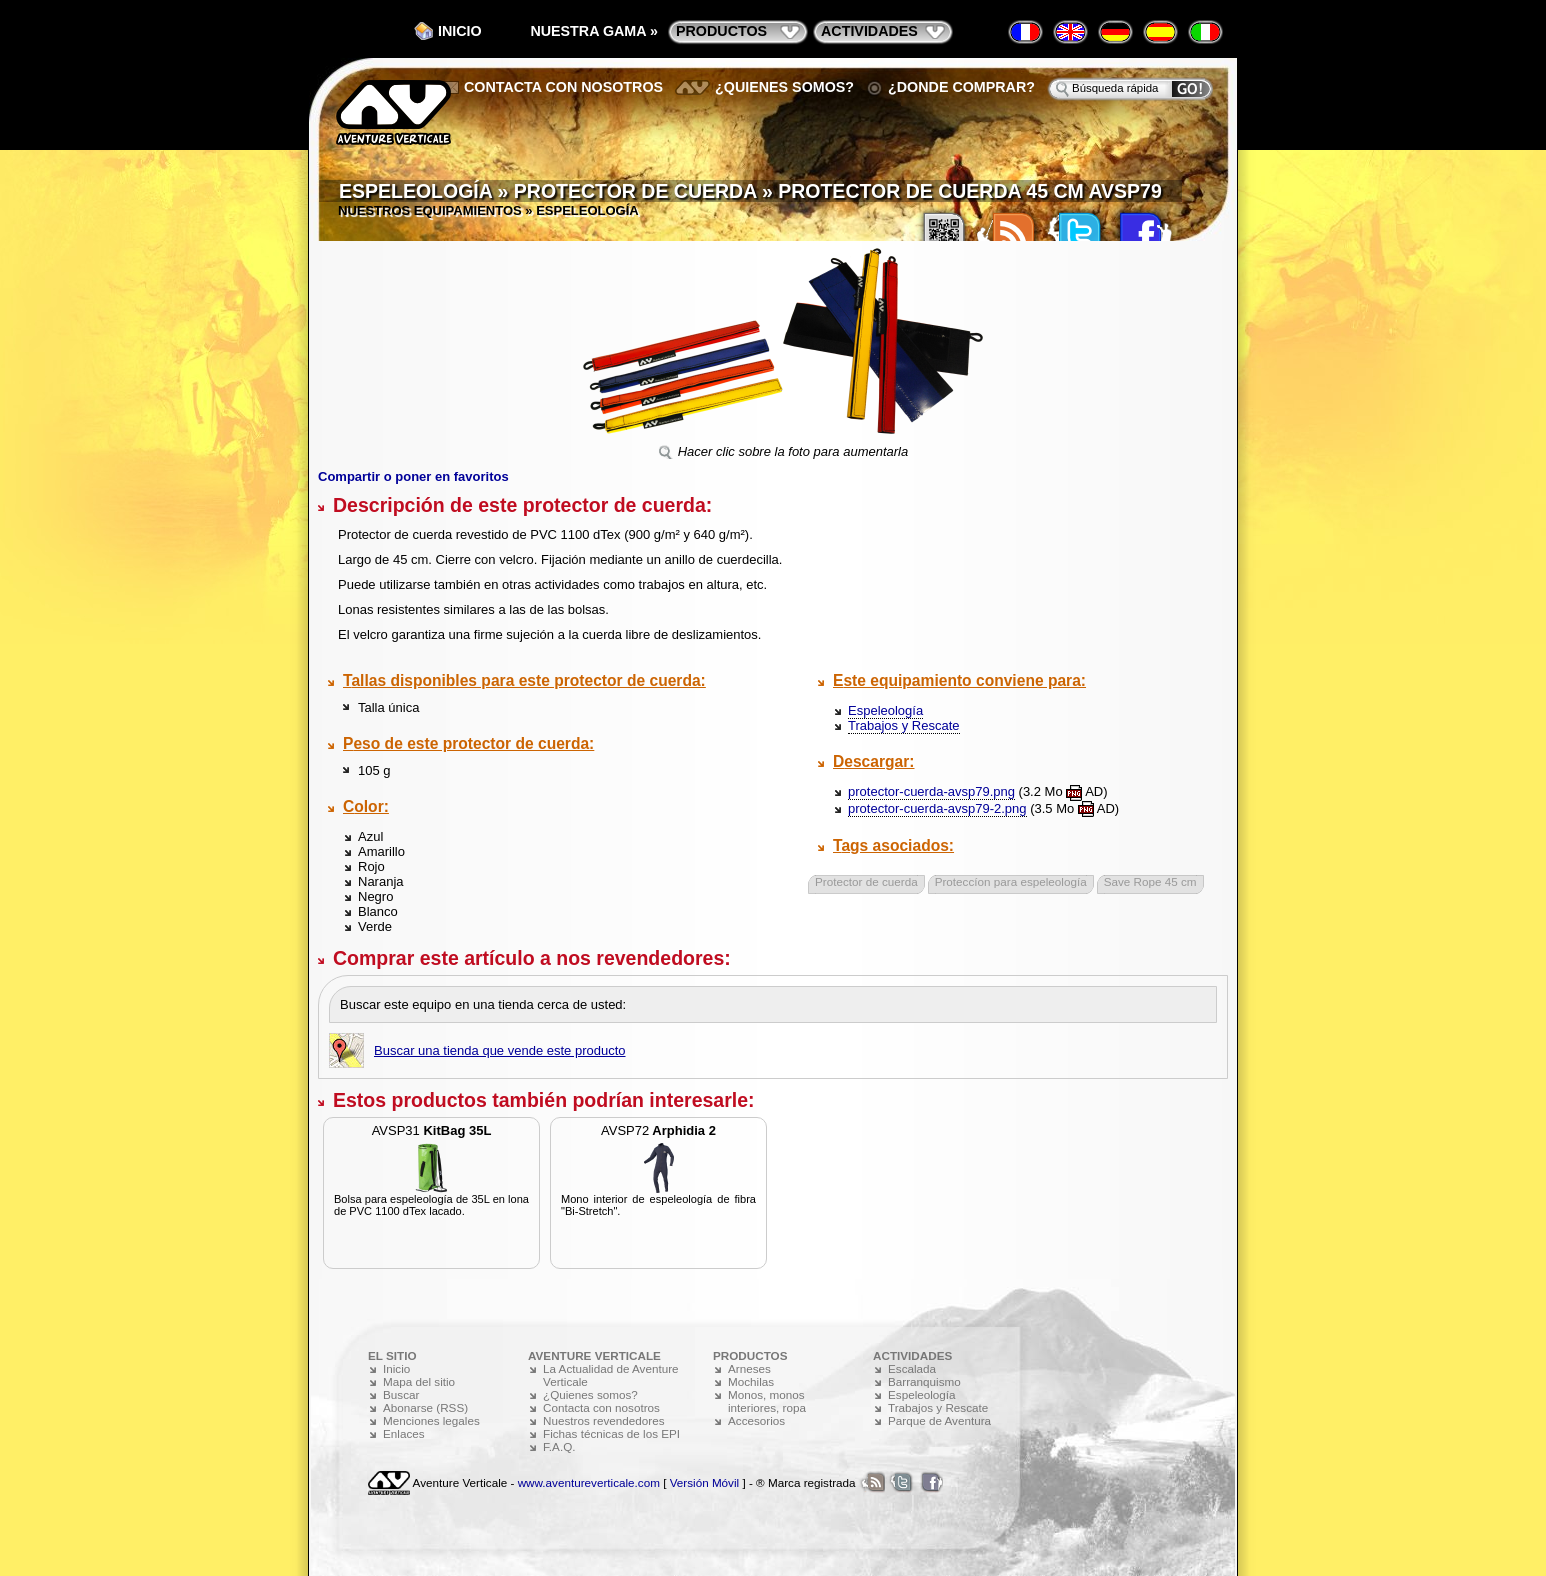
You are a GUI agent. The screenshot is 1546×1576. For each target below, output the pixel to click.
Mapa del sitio (419, 1381)
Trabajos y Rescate (904, 725)
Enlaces (404, 1433)
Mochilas (751, 1381)
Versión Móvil (705, 1482)
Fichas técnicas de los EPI (611, 1433)
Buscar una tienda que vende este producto (500, 1050)
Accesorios (756, 1420)
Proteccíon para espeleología (1011, 881)
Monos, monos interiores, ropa (767, 1401)
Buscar (401, 1394)
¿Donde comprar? (961, 87)
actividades (869, 31)
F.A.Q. (559, 1446)
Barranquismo (924, 1381)
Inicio (460, 31)
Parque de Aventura (939, 1420)
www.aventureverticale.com (589, 1482)
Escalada (912, 1368)
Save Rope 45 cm (1150, 881)
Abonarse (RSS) (425, 1407)
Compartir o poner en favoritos (413, 476)
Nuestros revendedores (604, 1420)
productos (721, 31)
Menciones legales (431, 1420)
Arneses (749, 1368)
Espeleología (885, 710)
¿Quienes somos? (784, 87)
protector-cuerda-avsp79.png (931, 791)
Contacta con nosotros (563, 87)
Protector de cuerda (866, 881)
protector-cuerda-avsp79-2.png (937, 808)
